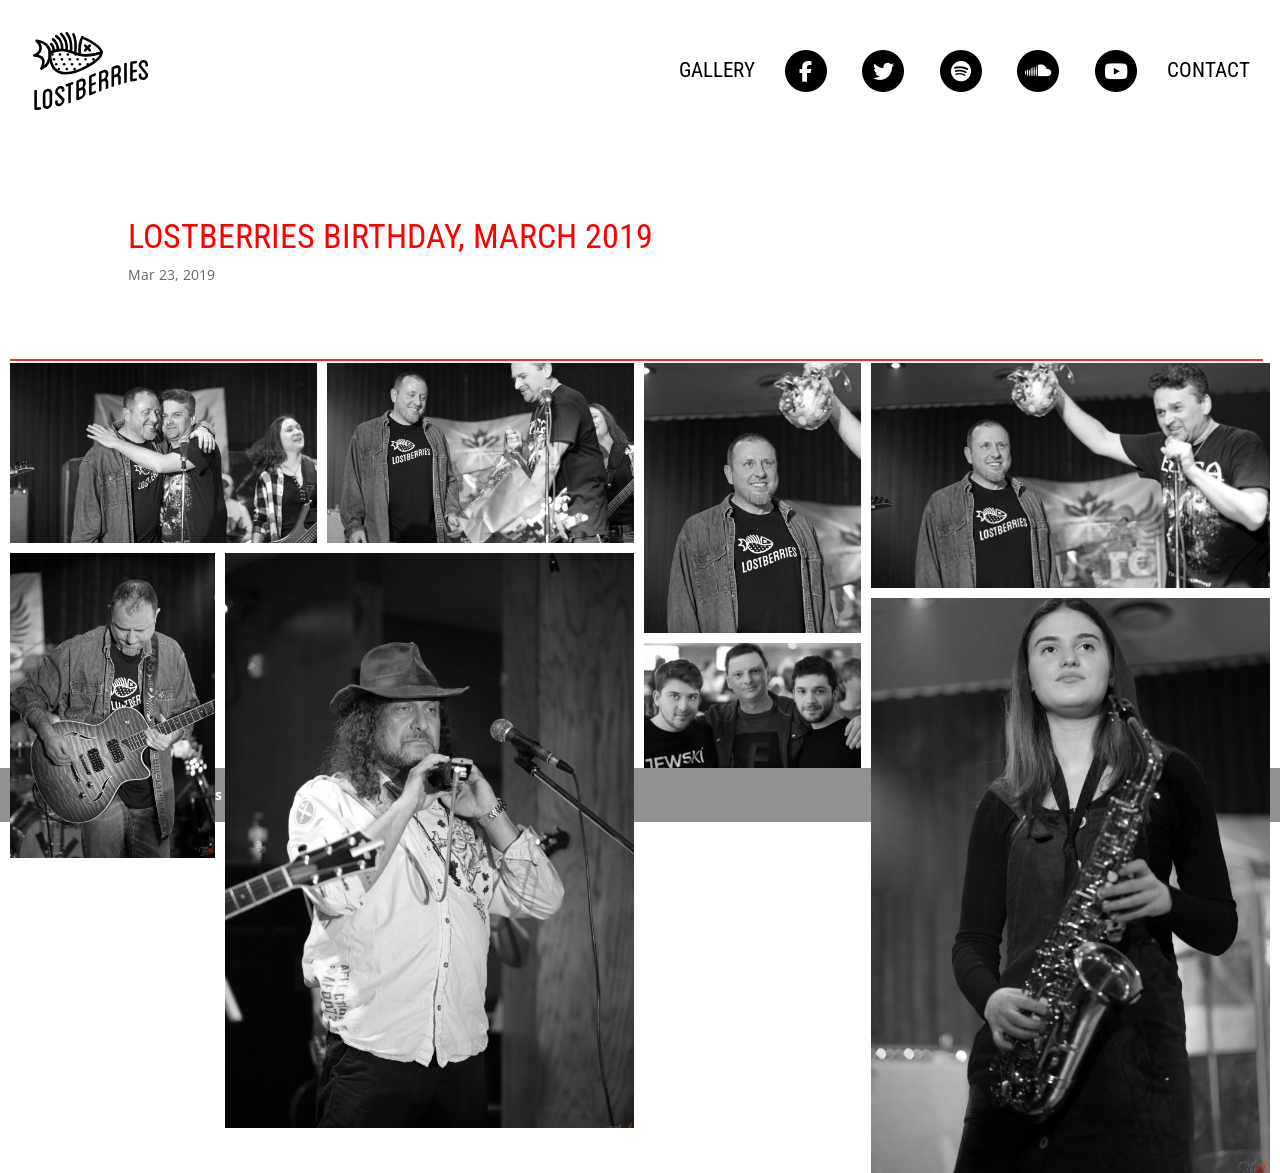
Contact (1208, 72)
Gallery (717, 72)
